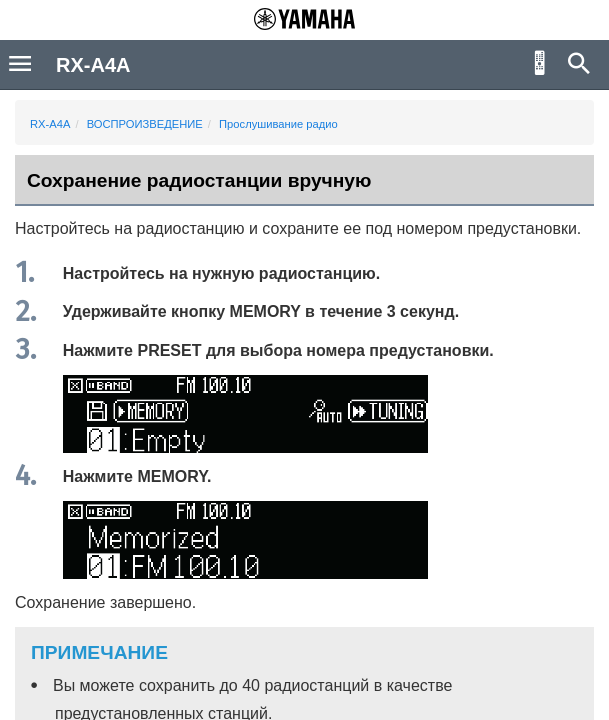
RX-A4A (50, 124)
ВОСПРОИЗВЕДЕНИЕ (145, 124)
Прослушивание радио (278, 124)
